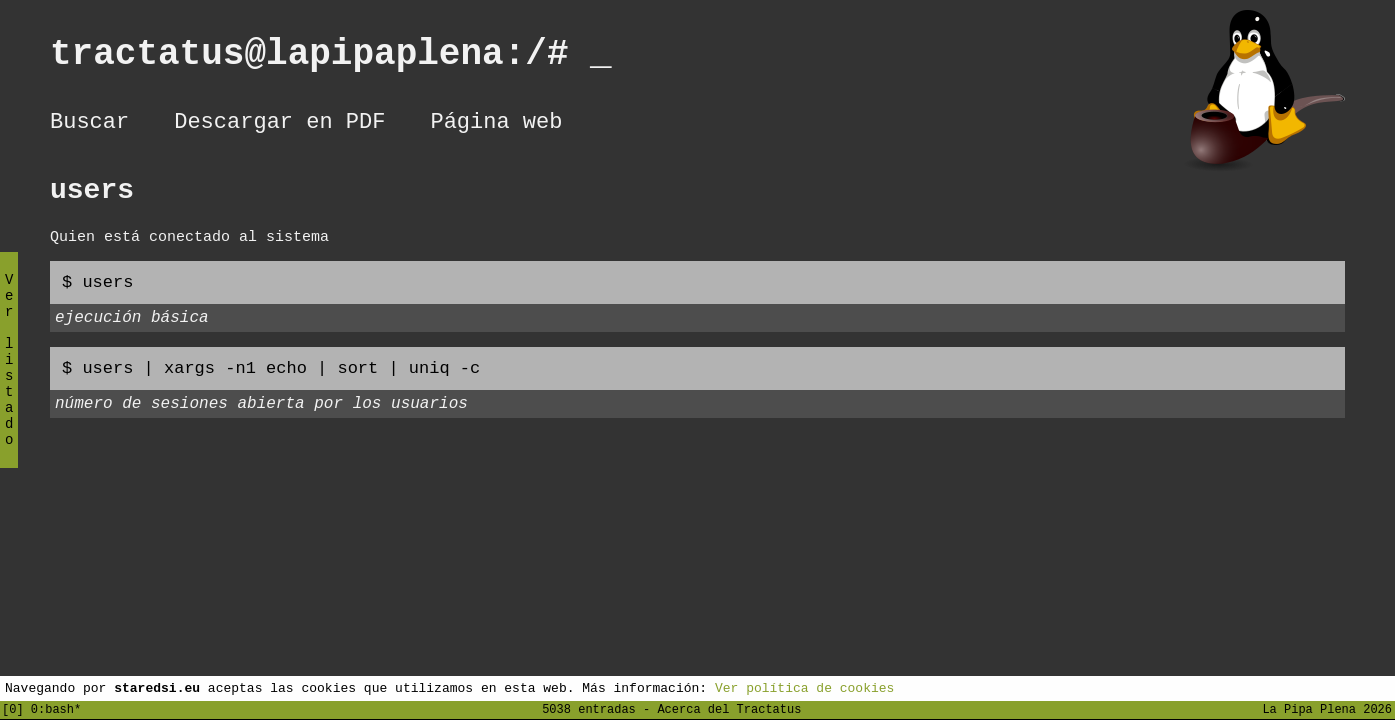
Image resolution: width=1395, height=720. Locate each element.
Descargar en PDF (279, 125)
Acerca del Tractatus (729, 708)
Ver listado (9, 376)
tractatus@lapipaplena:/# (331, 58)
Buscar (89, 125)
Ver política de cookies (804, 687)
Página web (496, 125)
